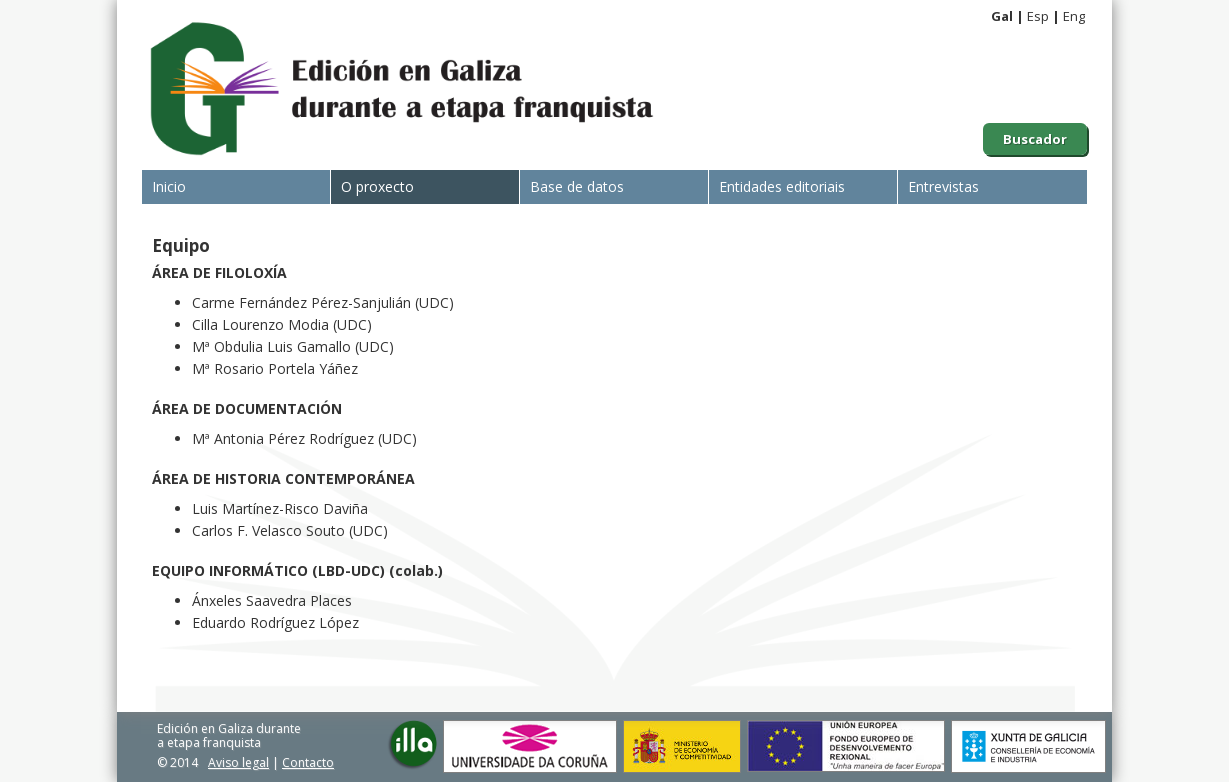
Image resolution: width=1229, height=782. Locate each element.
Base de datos (577, 186)
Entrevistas (943, 186)
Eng (1074, 16)
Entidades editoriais (782, 186)
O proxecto (377, 186)
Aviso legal (238, 762)
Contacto (308, 762)
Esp (1038, 16)
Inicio (169, 186)
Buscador (1035, 139)
